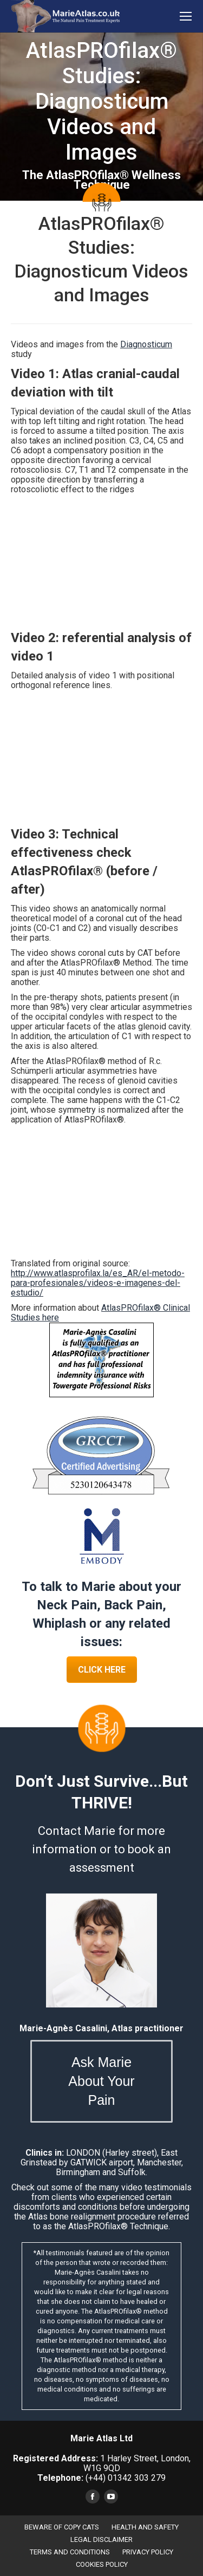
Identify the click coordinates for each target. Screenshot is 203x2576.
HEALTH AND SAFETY (145, 2527)
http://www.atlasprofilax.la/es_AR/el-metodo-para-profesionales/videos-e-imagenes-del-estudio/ (98, 1283)
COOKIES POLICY (102, 2564)
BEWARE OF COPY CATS (61, 2527)
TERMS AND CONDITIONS (70, 2552)
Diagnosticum (146, 344)
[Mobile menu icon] (185, 16)
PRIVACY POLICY (147, 2552)
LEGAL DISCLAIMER (101, 2539)
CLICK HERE (102, 1670)
